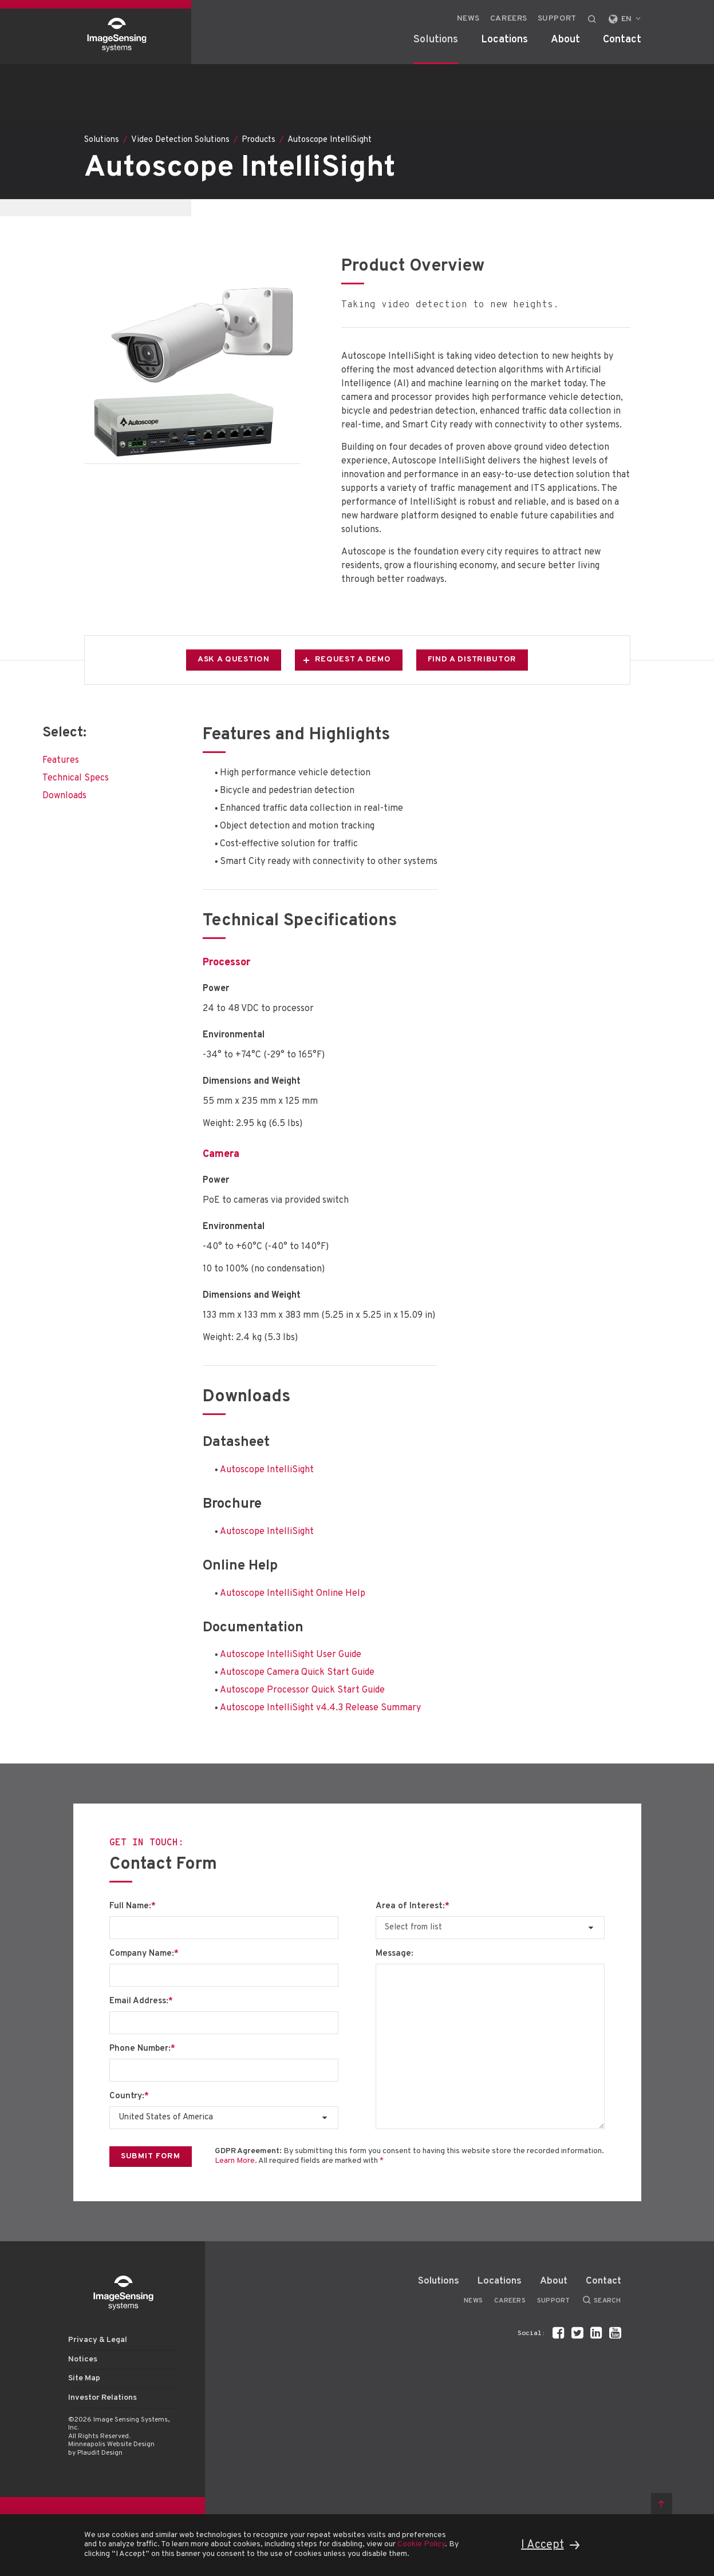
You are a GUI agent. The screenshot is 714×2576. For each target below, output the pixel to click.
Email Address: (141, 2001)
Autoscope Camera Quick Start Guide (297, 1672)
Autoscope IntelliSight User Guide (290, 1654)
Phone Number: (142, 2049)
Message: (394, 1954)
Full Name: (132, 1906)
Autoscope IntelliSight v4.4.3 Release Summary (320, 1708)
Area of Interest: (412, 1906)
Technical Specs (75, 778)
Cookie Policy (421, 2544)
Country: (129, 2096)
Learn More (235, 2161)
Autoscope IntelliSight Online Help (292, 1593)
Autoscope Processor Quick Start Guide (302, 1690)
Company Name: (144, 1954)
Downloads (64, 796)
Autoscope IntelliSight (267, 1470)
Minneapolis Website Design (111, 2444)
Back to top (661, 2503)
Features (60, 760)
